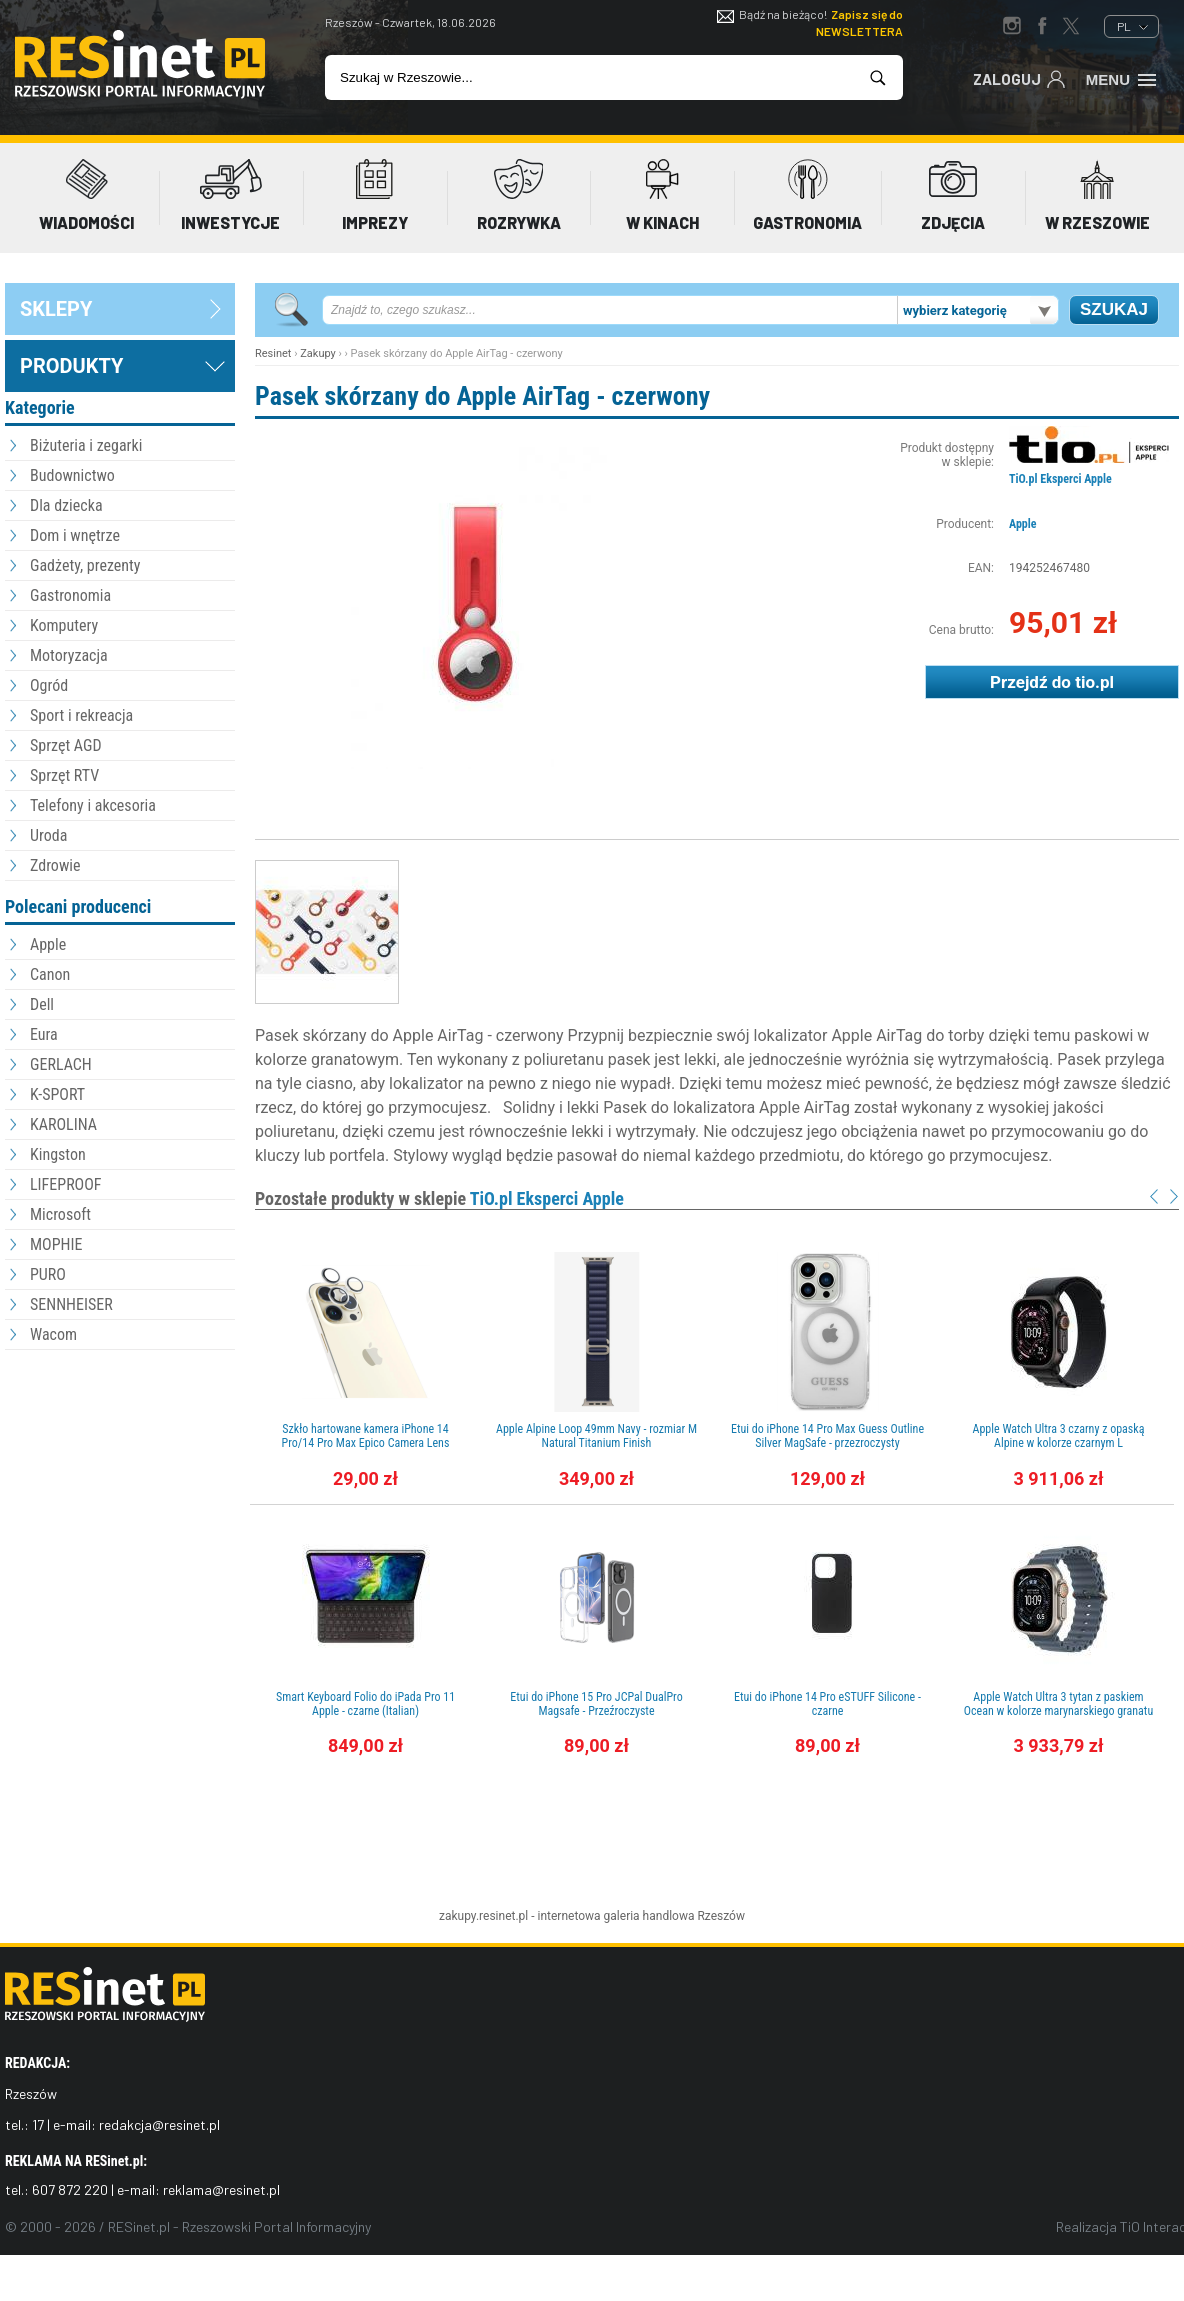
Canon (50, 974)
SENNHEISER (71, 1304)
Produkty (71, 366)
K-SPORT (57, 1094)
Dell (42, 1004)
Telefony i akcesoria (93, 805)
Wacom (53, 1334)
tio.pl (1094, 682)
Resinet (273, 353)
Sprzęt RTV (64, 775)
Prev (1154, 1196)
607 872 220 (70, 2189)
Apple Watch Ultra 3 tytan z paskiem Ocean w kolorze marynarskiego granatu (1058, 1704)
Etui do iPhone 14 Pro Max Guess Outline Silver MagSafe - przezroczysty (827, 1436)
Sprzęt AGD (66, 745)
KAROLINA (63, 1124)
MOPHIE (56, 1244)
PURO (48, 1274)
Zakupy (318, 353)
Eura (44, 1034)
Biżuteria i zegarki (86, 445)
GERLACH (61, 1064)
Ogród (49, 685)
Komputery (64, 625)
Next (1174, 1196)
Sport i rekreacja (81, 715)
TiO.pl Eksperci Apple (1060, 479)
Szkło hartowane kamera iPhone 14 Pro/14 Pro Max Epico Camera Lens (366, 1436)
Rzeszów (721, 1916)
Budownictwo (72, 475)
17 (38, 2124)
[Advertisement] (120, 1465)
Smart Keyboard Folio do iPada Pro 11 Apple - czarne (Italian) (365, 1704)
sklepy (56, 309)
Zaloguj (1019, 78)
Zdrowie (55, 865)
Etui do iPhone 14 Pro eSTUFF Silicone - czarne (827, 1704)
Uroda (48, 835)
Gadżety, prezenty (85, 565)
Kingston (58, 1154)
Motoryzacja (69, 655)
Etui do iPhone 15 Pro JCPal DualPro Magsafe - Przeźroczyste (596, 1704)
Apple (48, 944)
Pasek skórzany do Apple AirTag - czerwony (482, 396)
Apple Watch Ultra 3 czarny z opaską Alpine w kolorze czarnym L (1059, 1436)
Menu (1122, 78)
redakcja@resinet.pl (159, 2124)
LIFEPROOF (66, 1184)
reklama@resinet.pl (221, 2189)
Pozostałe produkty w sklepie (439, 1198)
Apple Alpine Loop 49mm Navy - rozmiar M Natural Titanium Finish (596, 1436)
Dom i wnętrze (75, 535)
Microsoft (60, 1214)
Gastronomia (70, 595)
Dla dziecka (66, 505)
